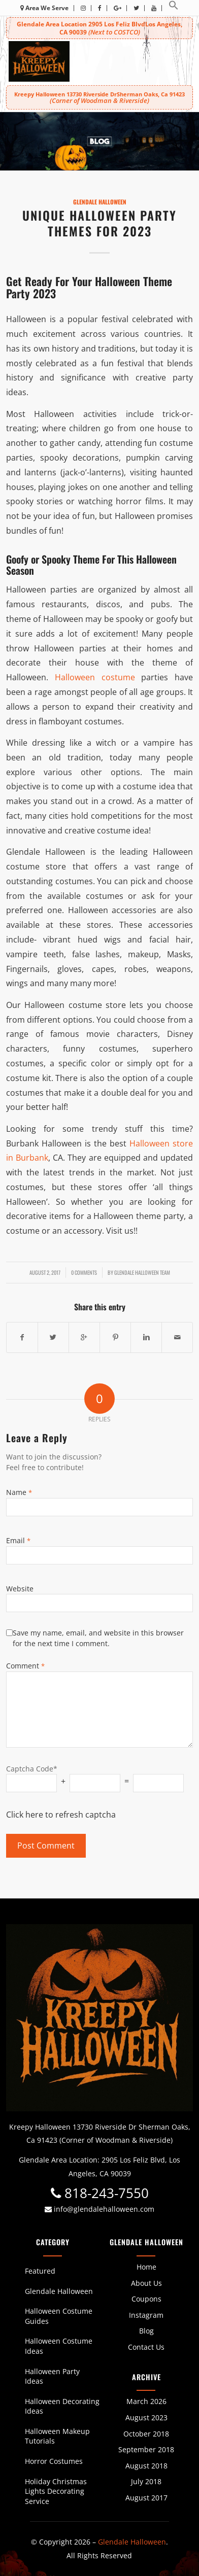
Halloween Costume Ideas (58, 2346)
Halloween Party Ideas (52, 2376)
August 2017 (146, 2497)
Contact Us (146, 2347)
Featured (40, 2271)
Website (20, 1588)
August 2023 (146, 2417)
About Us (146, 2283)
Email (18, 1540)
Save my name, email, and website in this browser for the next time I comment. (98, 1638)
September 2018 (146, 2449)
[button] (174, 8)
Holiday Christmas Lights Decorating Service (56, 2491)
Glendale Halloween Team (142, 1272)
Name (19, 1492)
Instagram (146, 2315)
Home (146, 2267)
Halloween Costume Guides (58, 2316)
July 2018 (146, 2481)
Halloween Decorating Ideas (62, 2406)
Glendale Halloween (99, 201)
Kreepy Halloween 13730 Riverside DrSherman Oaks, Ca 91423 (99, 97)
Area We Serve (44, 8)
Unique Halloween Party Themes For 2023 (99, 223)
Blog (146, 2331)
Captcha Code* (31, 1768)
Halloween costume (95, 677)
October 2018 (146, 2434)
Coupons (146, 2299)
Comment (25, 1665)
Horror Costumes (54, 2461)
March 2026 (146, 2401)
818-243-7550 (100, 2193)
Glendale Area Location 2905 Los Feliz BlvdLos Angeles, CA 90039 (99, 28)
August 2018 (146, 2465)
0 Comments (84, 1272)
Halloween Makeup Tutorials (57, 2436)
